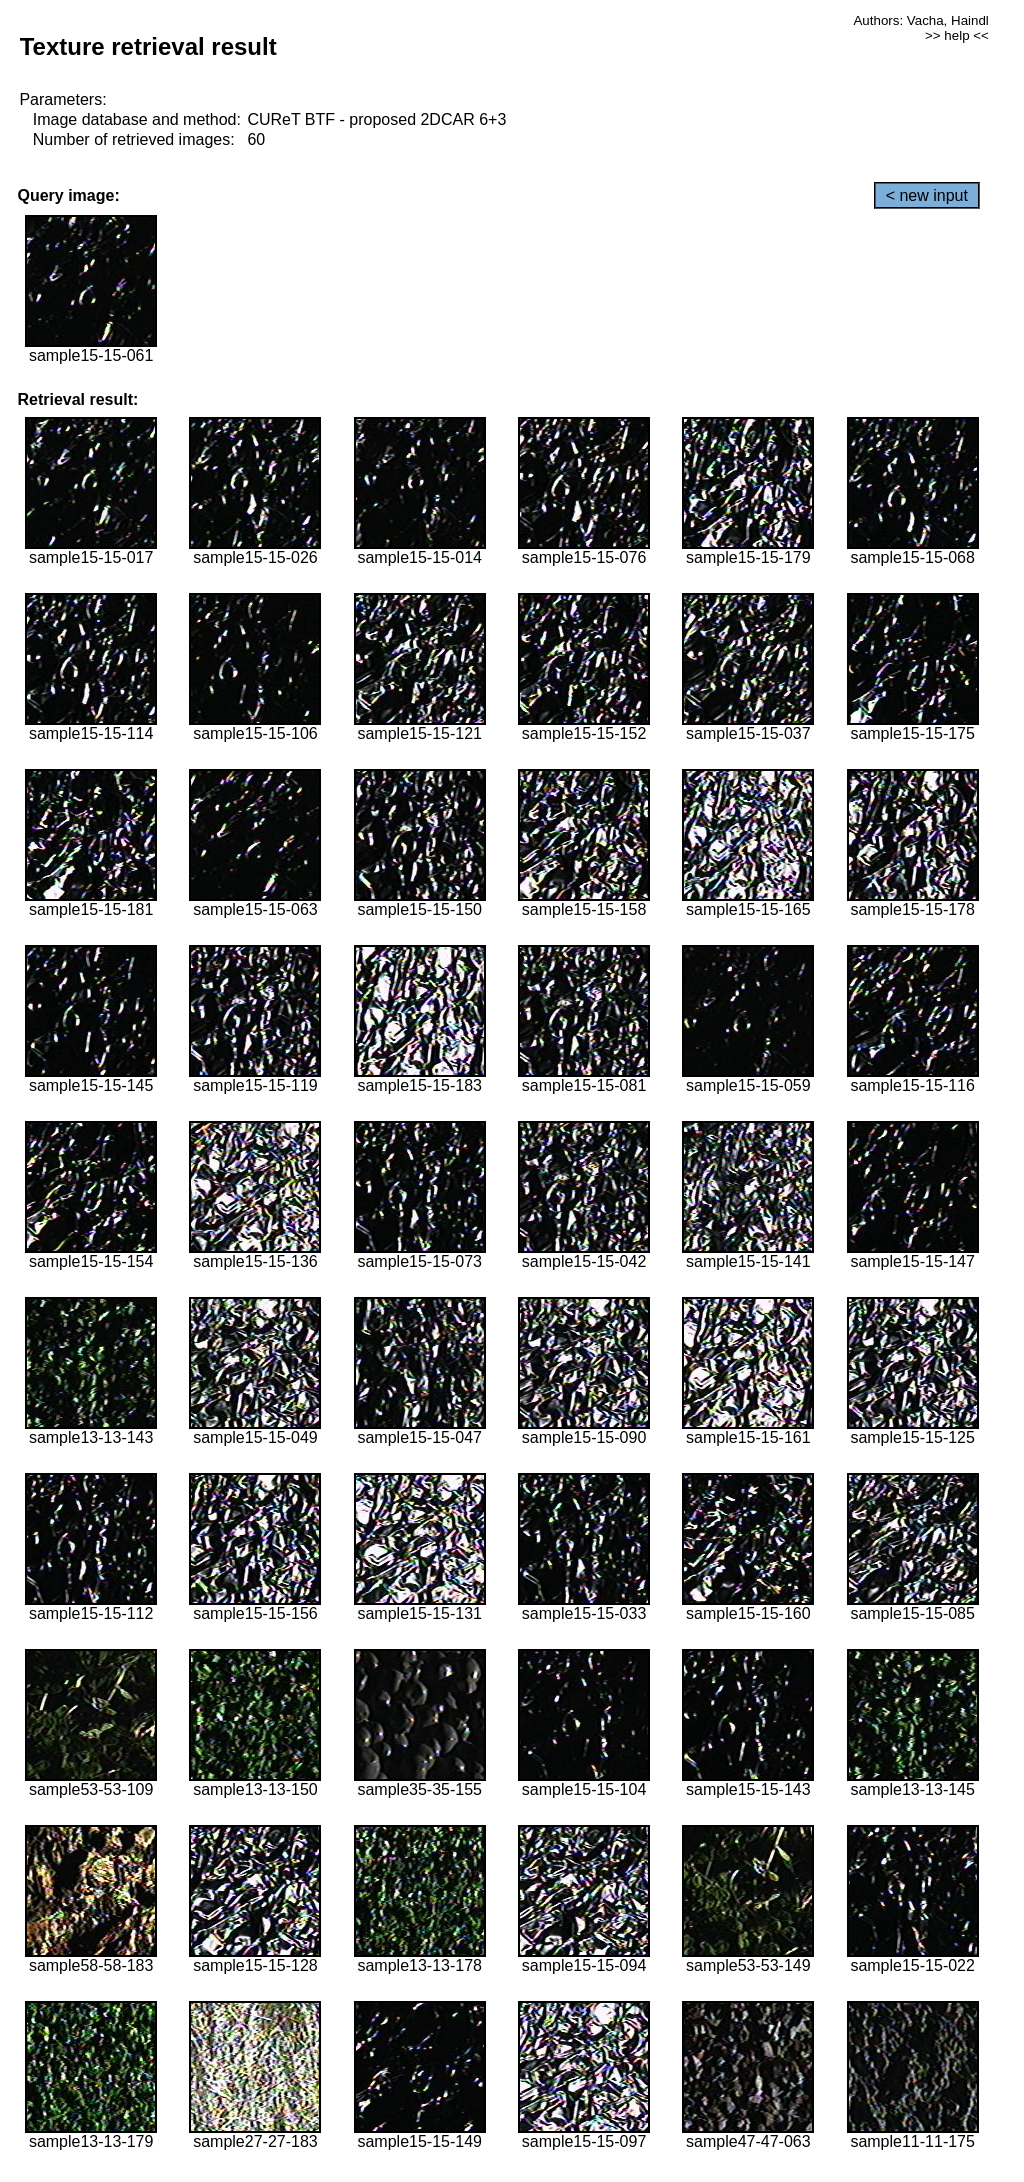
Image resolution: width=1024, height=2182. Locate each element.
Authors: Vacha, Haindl (920, 20)
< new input (927, 195)
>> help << (957, 35)
